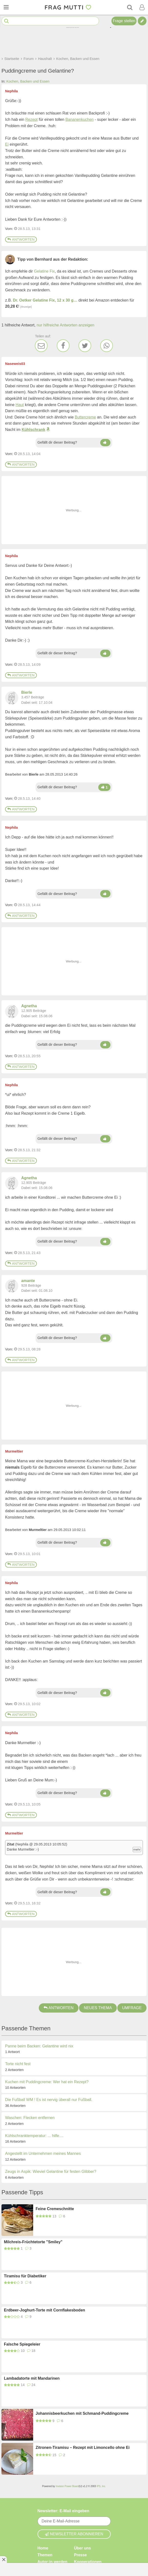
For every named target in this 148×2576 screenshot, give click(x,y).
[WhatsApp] (106, 345)
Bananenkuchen (79, 119)
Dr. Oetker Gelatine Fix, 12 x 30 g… (45, 300)
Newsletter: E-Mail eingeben (63, 2511)
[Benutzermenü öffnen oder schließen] (142, 7)
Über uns (82, 2548)
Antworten (20, 239)
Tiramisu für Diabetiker (25, 2276)
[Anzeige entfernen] (3, 2559)
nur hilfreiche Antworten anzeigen (65, 325)
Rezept (31, 119)
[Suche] (130, 7)
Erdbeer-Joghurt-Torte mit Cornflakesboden (44, 2310)
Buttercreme (85, 417)
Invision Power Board (67, 2486)
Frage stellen (124, 21)
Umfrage (132, 2008)
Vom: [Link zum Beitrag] (9, 229)
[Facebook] (63, 345)
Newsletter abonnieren (74, 2534)
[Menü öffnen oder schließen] (6, 7)
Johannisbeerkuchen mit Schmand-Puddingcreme (82, 2413)
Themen (45, 2555)
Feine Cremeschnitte (55, 2209)
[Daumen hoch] (105, 442)
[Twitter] (85, 345)
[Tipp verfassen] (142, 21)
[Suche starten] (6, 21)
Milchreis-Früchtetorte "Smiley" (33, 2242)
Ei (7, 144)
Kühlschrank (33, 430)
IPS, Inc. (101, 2486)
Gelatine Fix (44, 271)
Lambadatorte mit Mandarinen (31, 2378)
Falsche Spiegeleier (22, 2344)
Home (43, 2548)
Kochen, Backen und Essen (27, 81)
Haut (20, 405)
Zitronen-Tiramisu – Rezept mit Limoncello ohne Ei (83, 2447)
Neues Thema (98, 2008)
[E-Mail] (41, 345)
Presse (80, 2555)
